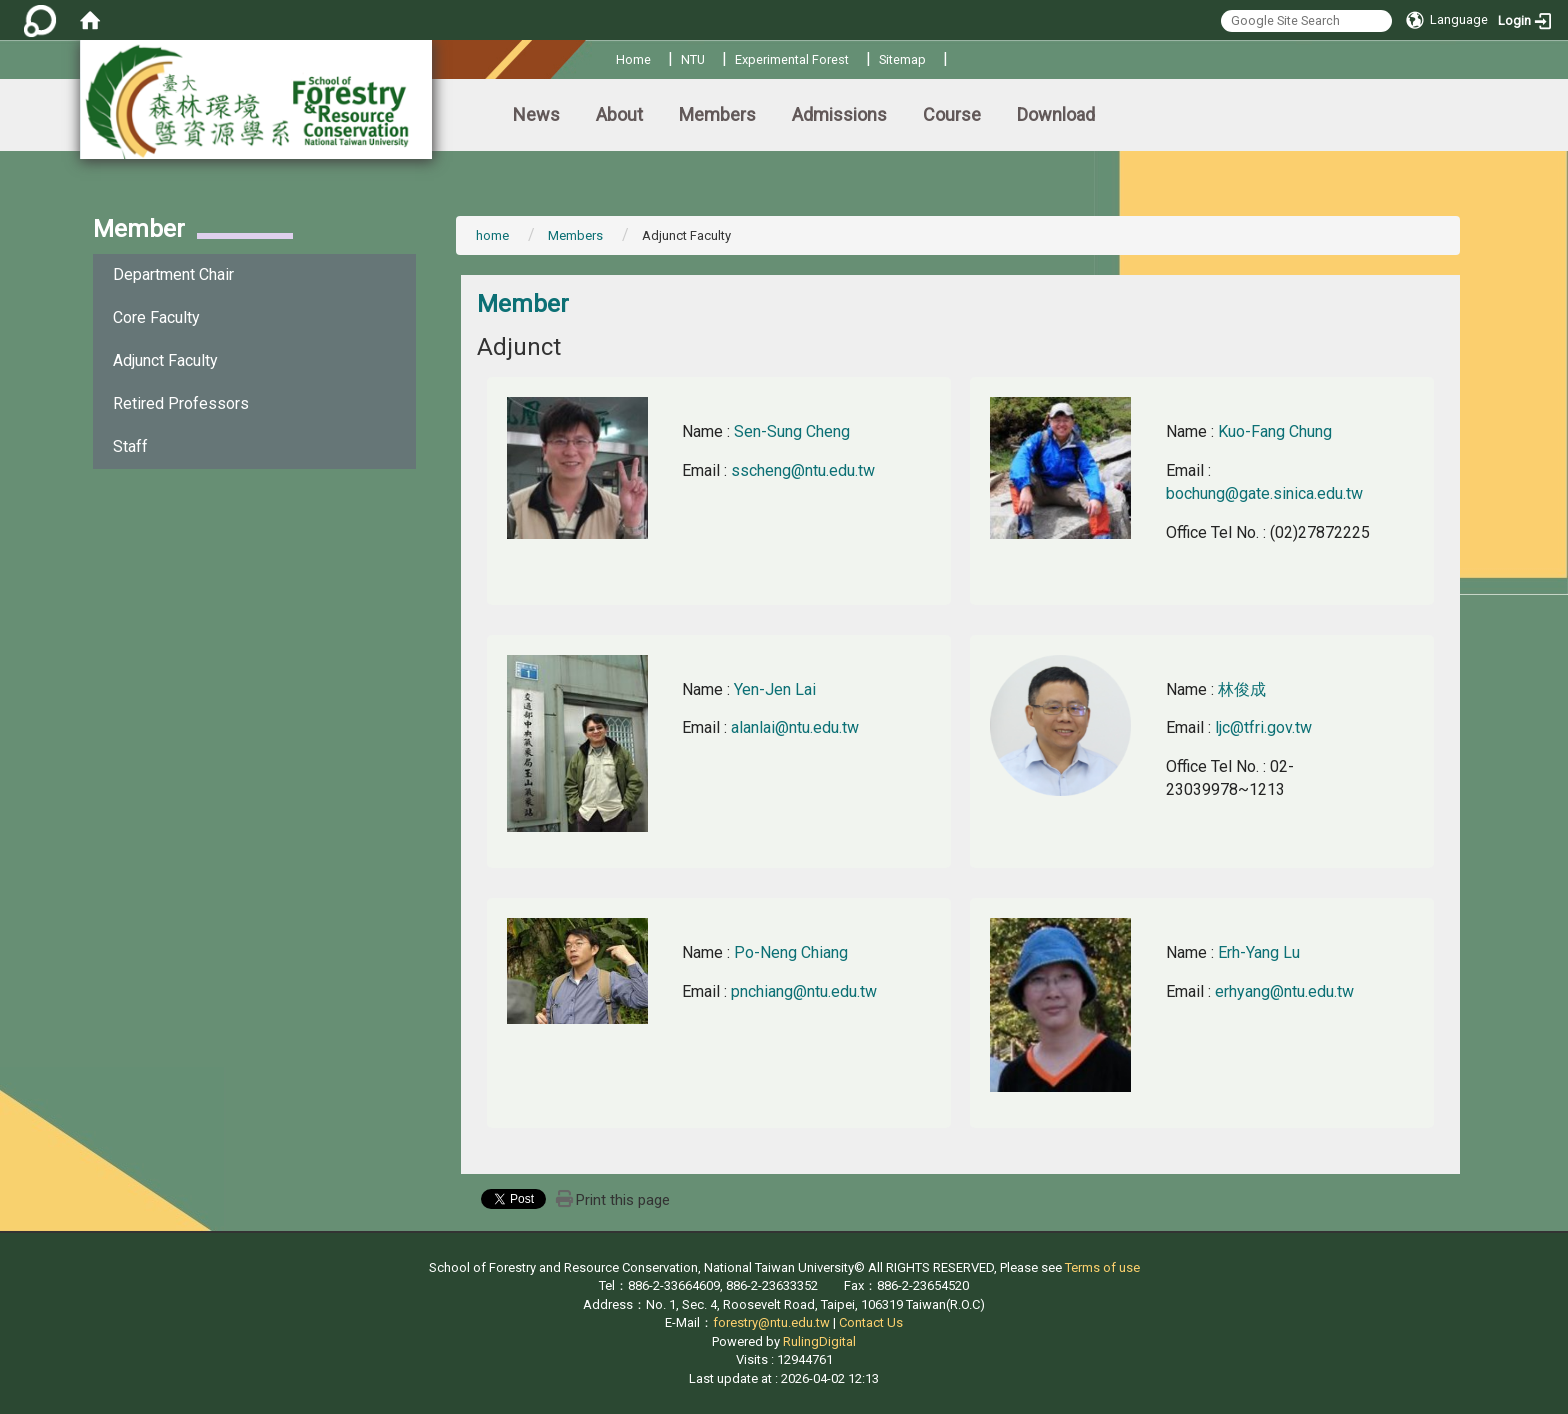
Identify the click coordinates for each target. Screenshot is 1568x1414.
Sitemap (902, 59)
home (492, 235)
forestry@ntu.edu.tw (771, 1322)
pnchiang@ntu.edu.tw (804, 991)
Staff (130, 446)
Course (952, 114)
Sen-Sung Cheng (792, 431)
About (619, 114)
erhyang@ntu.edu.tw (1284, 991)
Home (633, 59)
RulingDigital (819, 1341)
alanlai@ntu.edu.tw (795, 727)
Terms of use (1102, 1267)
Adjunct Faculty (165, 360)
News (536, 114)
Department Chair (173, 274)
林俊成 (1242, 689)
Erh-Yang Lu (1259, 952)
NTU (693, 59)
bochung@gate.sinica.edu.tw (1264, 493)
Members (717, 114)
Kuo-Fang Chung (1275, 431)
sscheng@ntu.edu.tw (803, 470)
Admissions (839, 114)
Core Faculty (156, 317)
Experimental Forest (792, 59)
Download (1056, 114)
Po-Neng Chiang (791, 952)
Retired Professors (181, 403)
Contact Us (871, 1322)
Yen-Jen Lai (775, 689)
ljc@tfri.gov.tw (1263, 727)
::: (608, 56)
